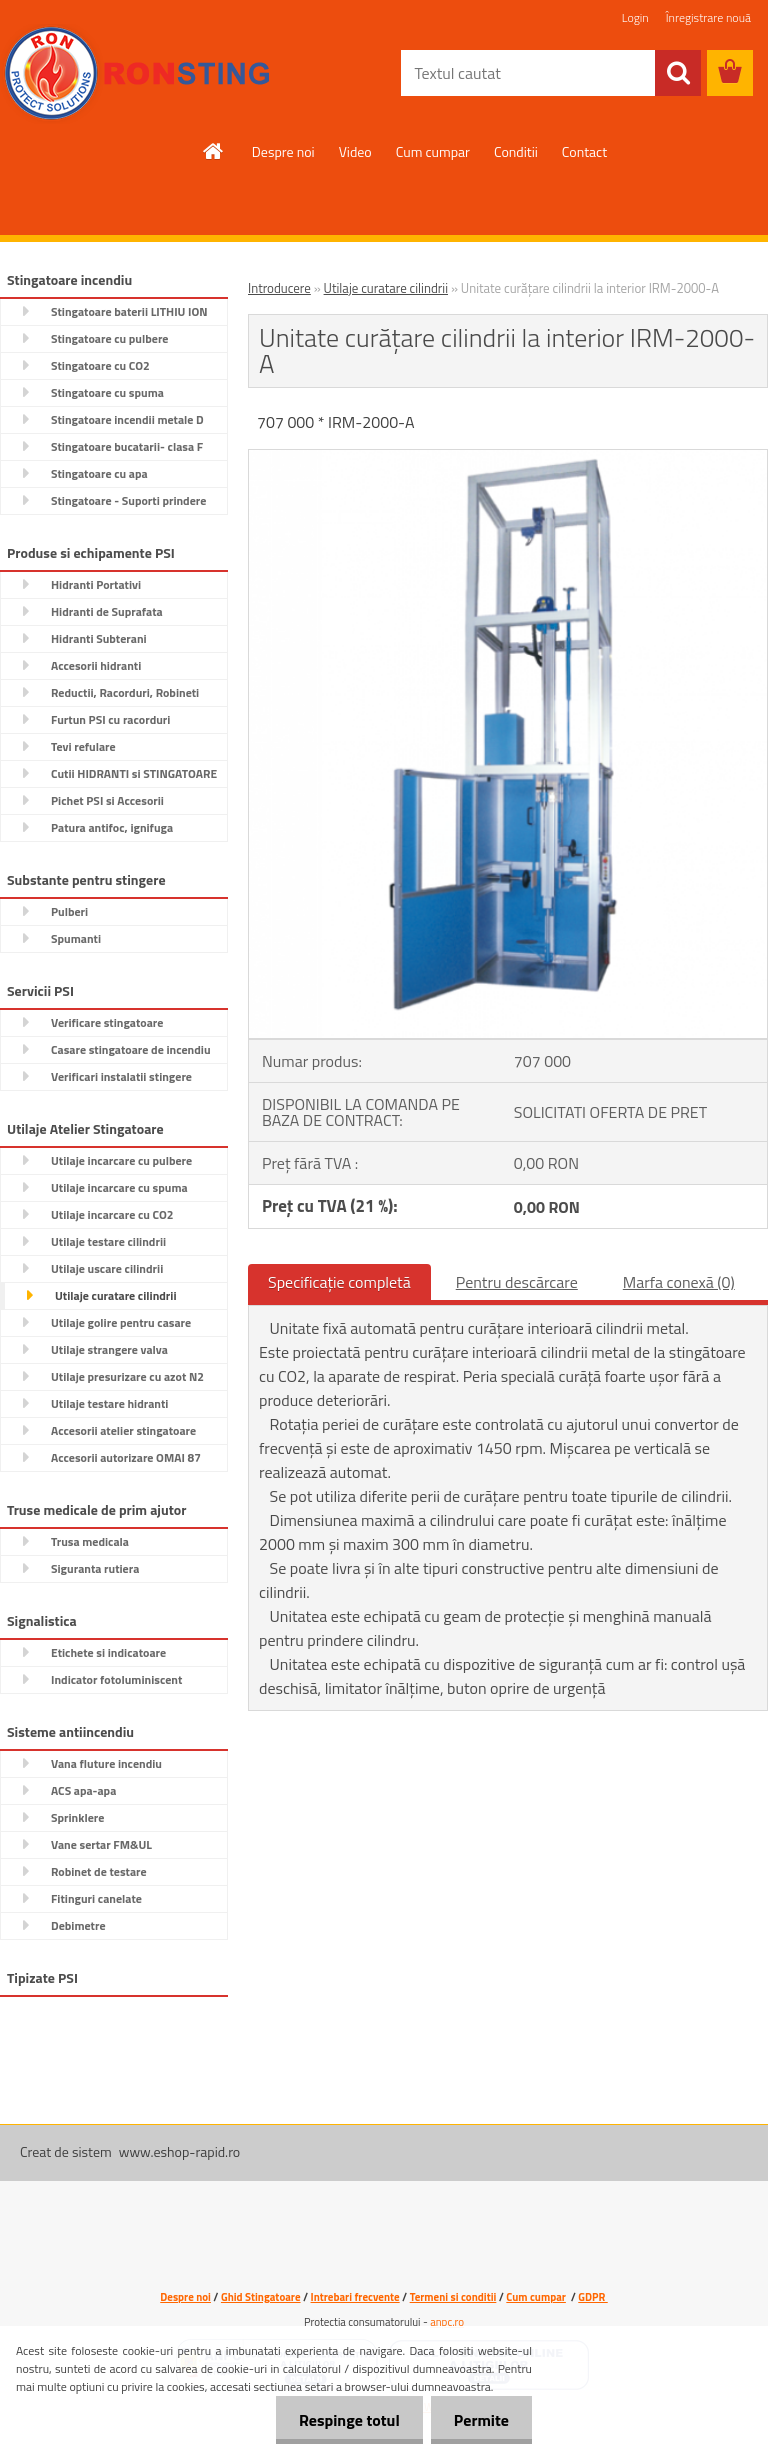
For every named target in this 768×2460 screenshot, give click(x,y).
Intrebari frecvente (355, 2297)
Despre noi (283, 151)
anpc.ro (447, 2322)
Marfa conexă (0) (679, 1282)
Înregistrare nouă (708, 17)
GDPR (592, 2297)
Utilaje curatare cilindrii (386, 288)
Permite (479, 2420)
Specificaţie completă (339, 1282)
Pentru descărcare (517, 1282)
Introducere (279, 288)
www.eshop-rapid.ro (179, 2151)
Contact (584, 151)
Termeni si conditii (453, 2297)
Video (355, 151)
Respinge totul (343, 2420)
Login (635, 17)
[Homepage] (214, 151)
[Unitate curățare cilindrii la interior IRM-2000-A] (508, 458)
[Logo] (137, 74)
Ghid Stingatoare (261, 2297)
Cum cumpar (433, 151)
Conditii (516, 151)
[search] (678, 73)
